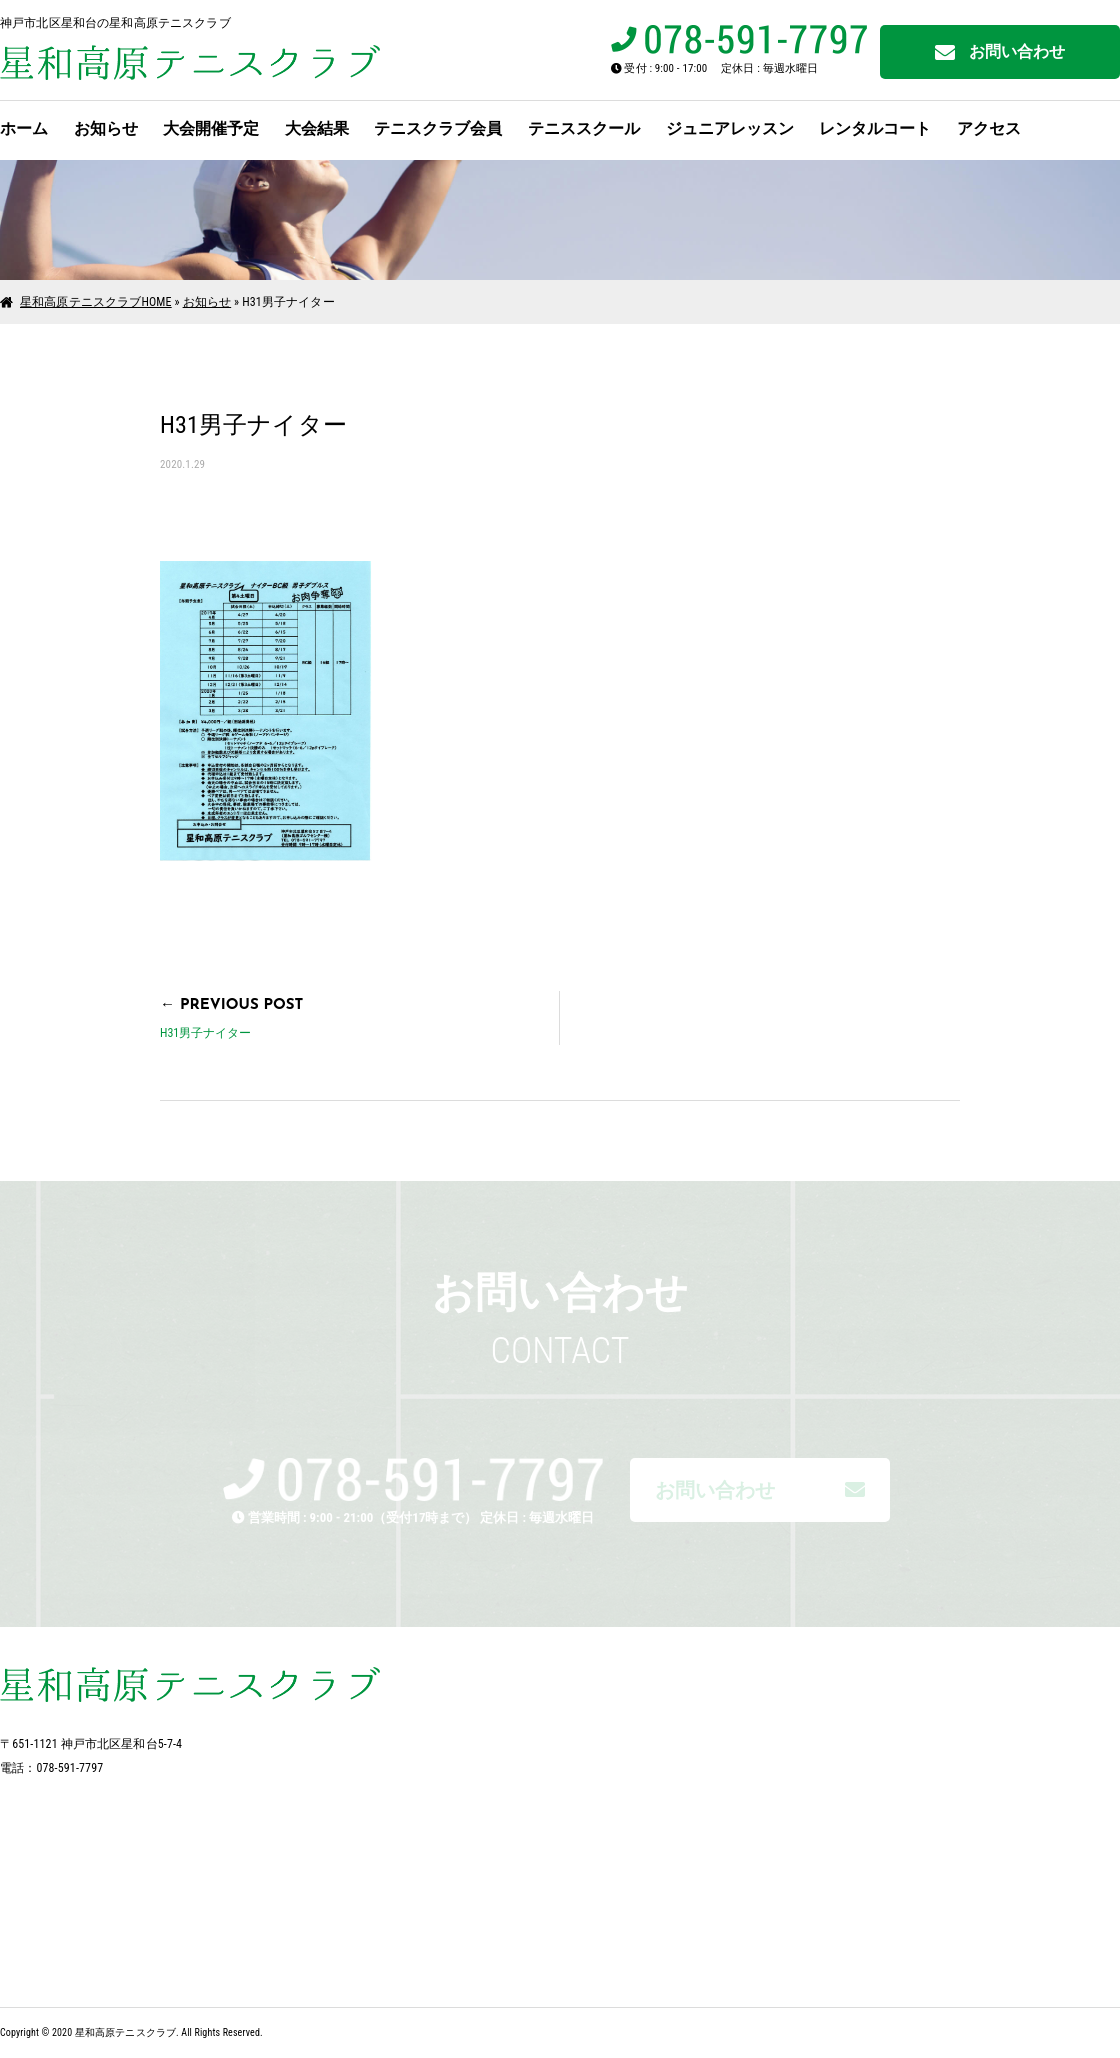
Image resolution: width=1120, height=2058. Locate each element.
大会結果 (317, 128)
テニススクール (584, 128)
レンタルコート (875, 128)
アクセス (989, 128)
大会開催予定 (211, 128)
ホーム (24, 128)
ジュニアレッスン (730, 128)
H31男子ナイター (205, 1033)
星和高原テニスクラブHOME (96, 302)
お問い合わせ (1000, 52)
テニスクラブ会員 (438, 128)
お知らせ (106, 128)
